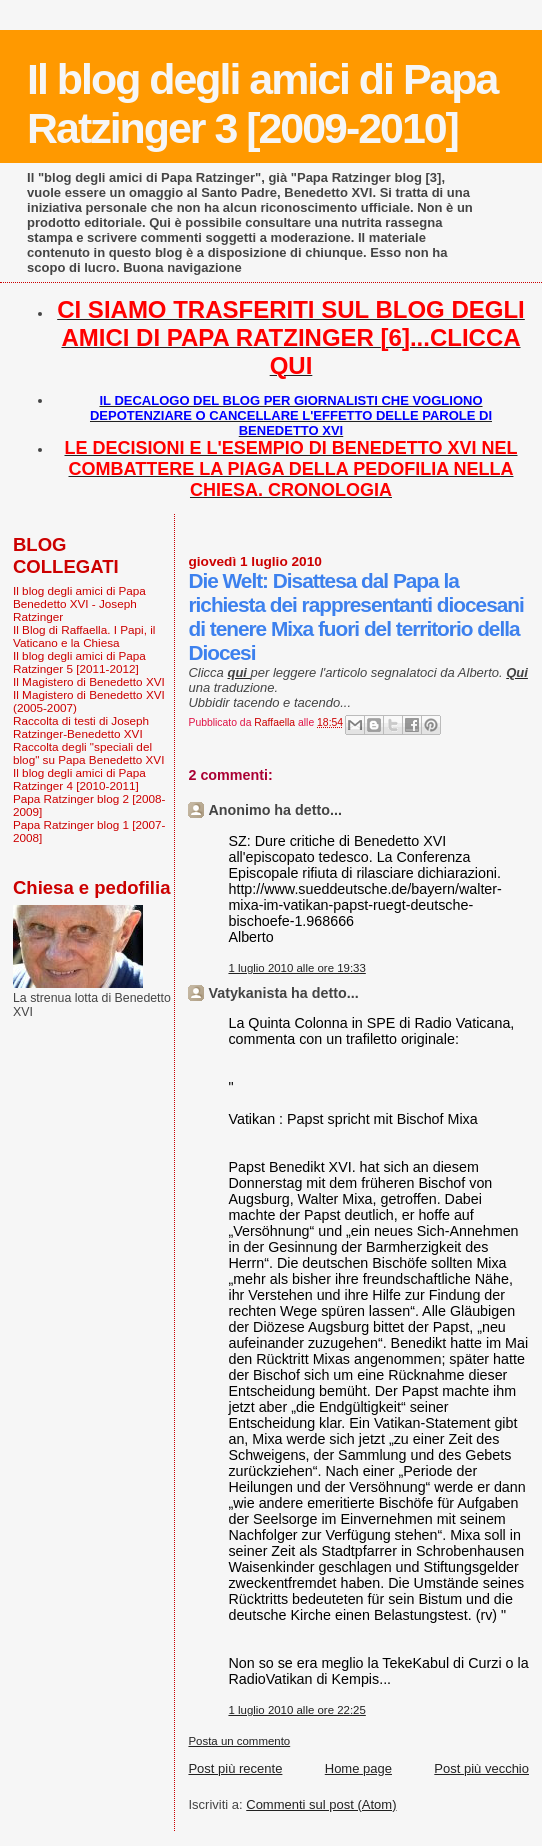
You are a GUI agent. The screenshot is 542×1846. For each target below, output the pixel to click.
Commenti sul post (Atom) (321, 1804)
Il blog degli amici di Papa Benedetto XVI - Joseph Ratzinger (79, 603)
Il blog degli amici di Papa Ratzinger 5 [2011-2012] (79, 662)
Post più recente (235, 1768)
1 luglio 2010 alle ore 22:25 (296, 1710)
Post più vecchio (481, 1768)
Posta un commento (239, 1741)
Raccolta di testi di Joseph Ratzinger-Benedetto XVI (81, 727)
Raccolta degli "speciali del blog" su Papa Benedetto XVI (88, 753)
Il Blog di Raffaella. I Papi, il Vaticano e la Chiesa (84, 636)
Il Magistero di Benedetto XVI (89, 681)
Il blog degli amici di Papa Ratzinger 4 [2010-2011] (79, 779)
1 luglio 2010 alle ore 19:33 (296, 968)
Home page (358, 1768)
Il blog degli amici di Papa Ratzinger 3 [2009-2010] (262, 103)
